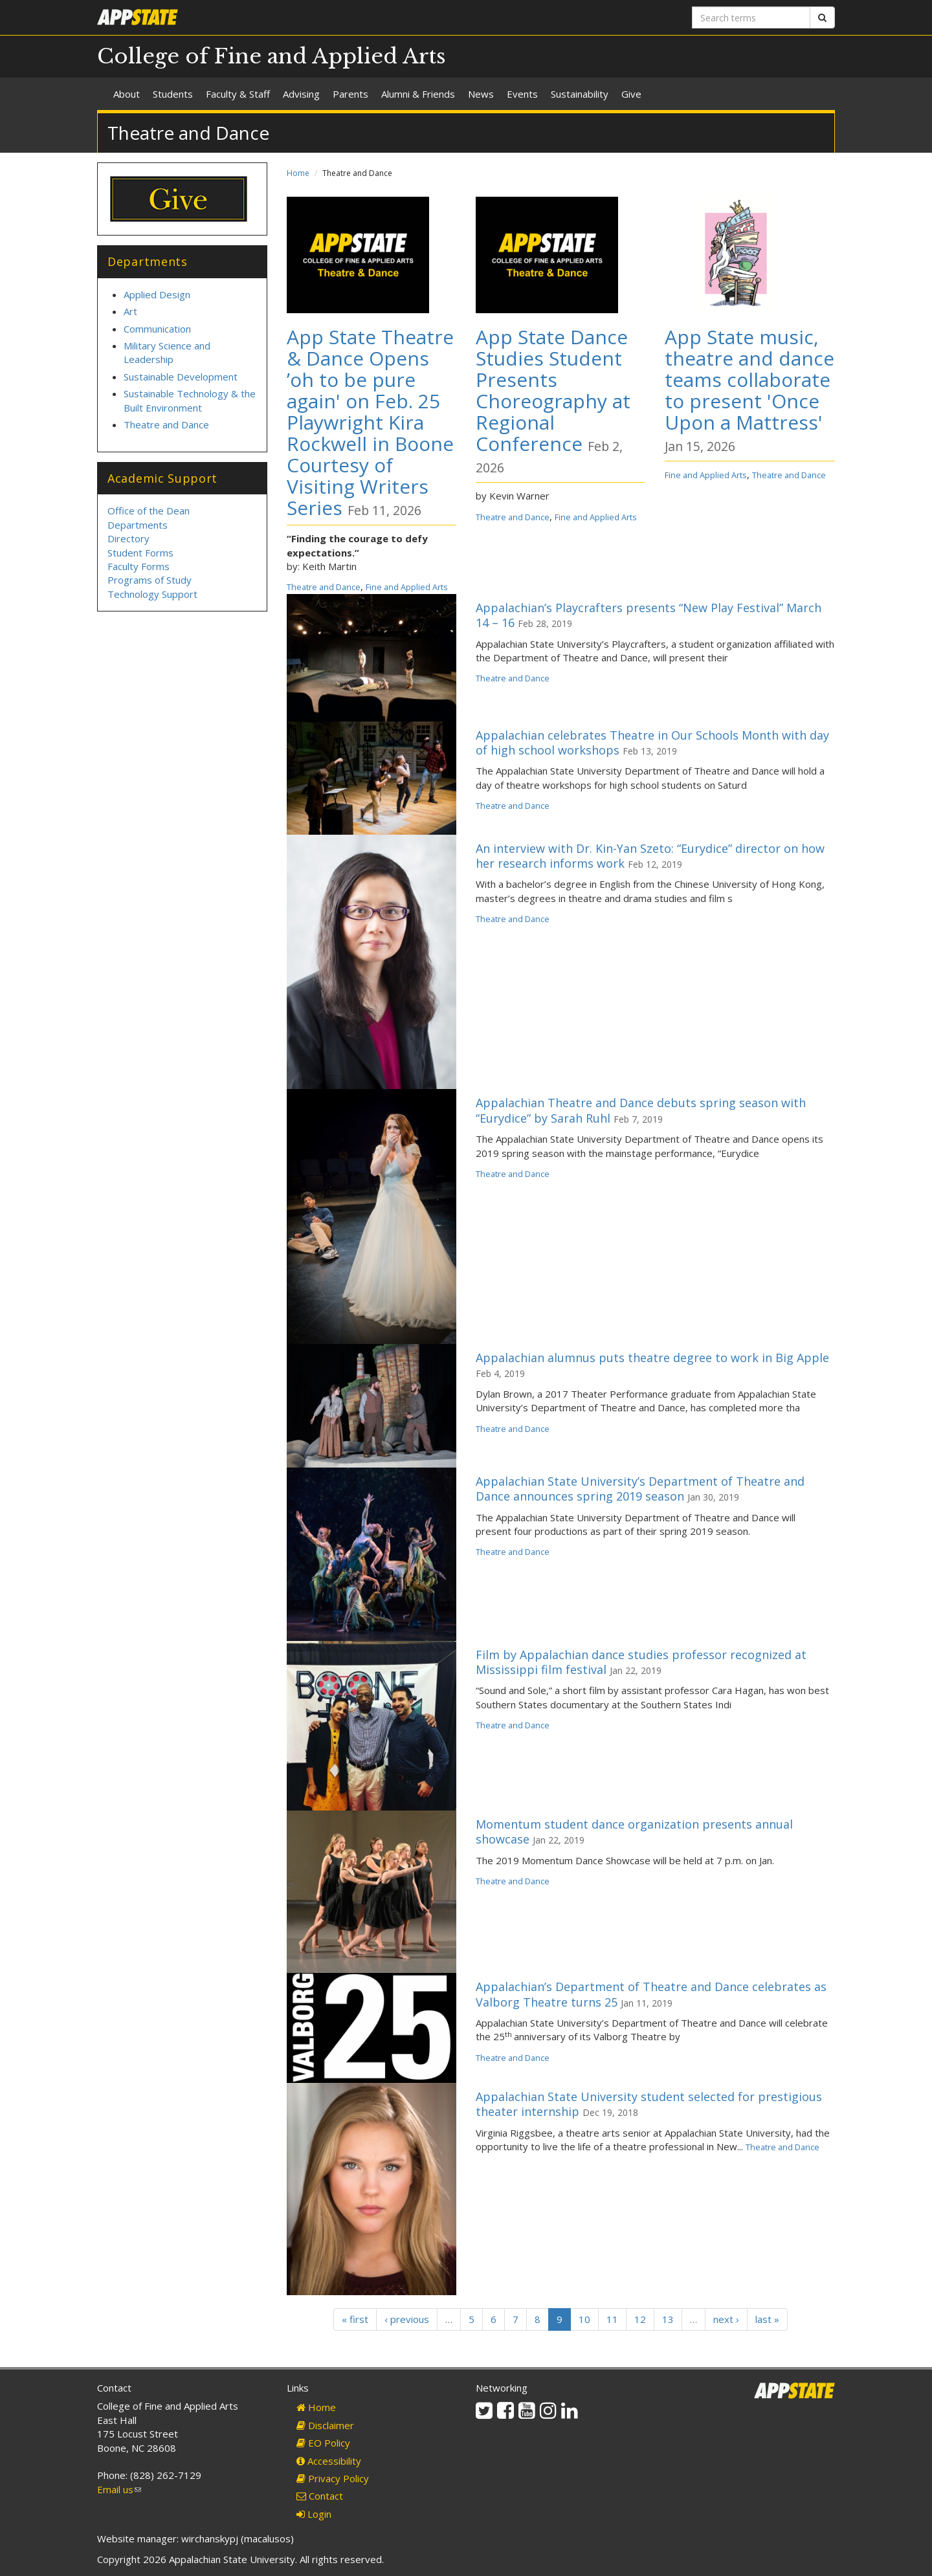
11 (612, 2319)
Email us (119, 2489)
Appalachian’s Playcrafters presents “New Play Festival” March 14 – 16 (648, 615)
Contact (319, 2495)
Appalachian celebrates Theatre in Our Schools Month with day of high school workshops (652, 742)
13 (668, 2319)
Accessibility (328, 2460)
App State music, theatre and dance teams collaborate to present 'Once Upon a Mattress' (749, 379)
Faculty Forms (138, 566)
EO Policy (323, 2442)
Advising (301, 93)
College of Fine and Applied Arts (271, 56)
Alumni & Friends (418, 93)
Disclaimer (325, 2425)
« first (355, 2319)
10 (584, 2319)
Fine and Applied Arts (407, 587)
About (126, 93)
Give (631, 93)
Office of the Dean (148, 510)
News (481, 93)
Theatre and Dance (324, 587)
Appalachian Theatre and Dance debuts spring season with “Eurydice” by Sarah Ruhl (641, 1110)
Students (173, 93)
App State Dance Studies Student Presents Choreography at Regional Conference (553, 390)
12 (640, 2319)
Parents (350, 93)
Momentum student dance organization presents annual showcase (634, 1831)
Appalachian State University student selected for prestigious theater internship (649, 2104)
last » (767, 2319)
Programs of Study (149, 579)
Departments (137, 524)
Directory (128, 538)
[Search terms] (751, 17)
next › (726, 2319)
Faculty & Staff (238, 93)
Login (313, 2513)
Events (522, 93)
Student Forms (140, 552)
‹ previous (406, 2319)
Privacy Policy (332, 2478)
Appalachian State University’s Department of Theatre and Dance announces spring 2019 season (640, 1488)
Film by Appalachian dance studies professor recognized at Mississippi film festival (641, 1662)
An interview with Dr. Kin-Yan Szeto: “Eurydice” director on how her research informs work (650, 856)
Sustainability (579, 93)
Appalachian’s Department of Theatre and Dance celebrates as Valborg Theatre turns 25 (651, 1994)
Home (298, 173)
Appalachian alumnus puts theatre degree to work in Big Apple (652, 1357)
